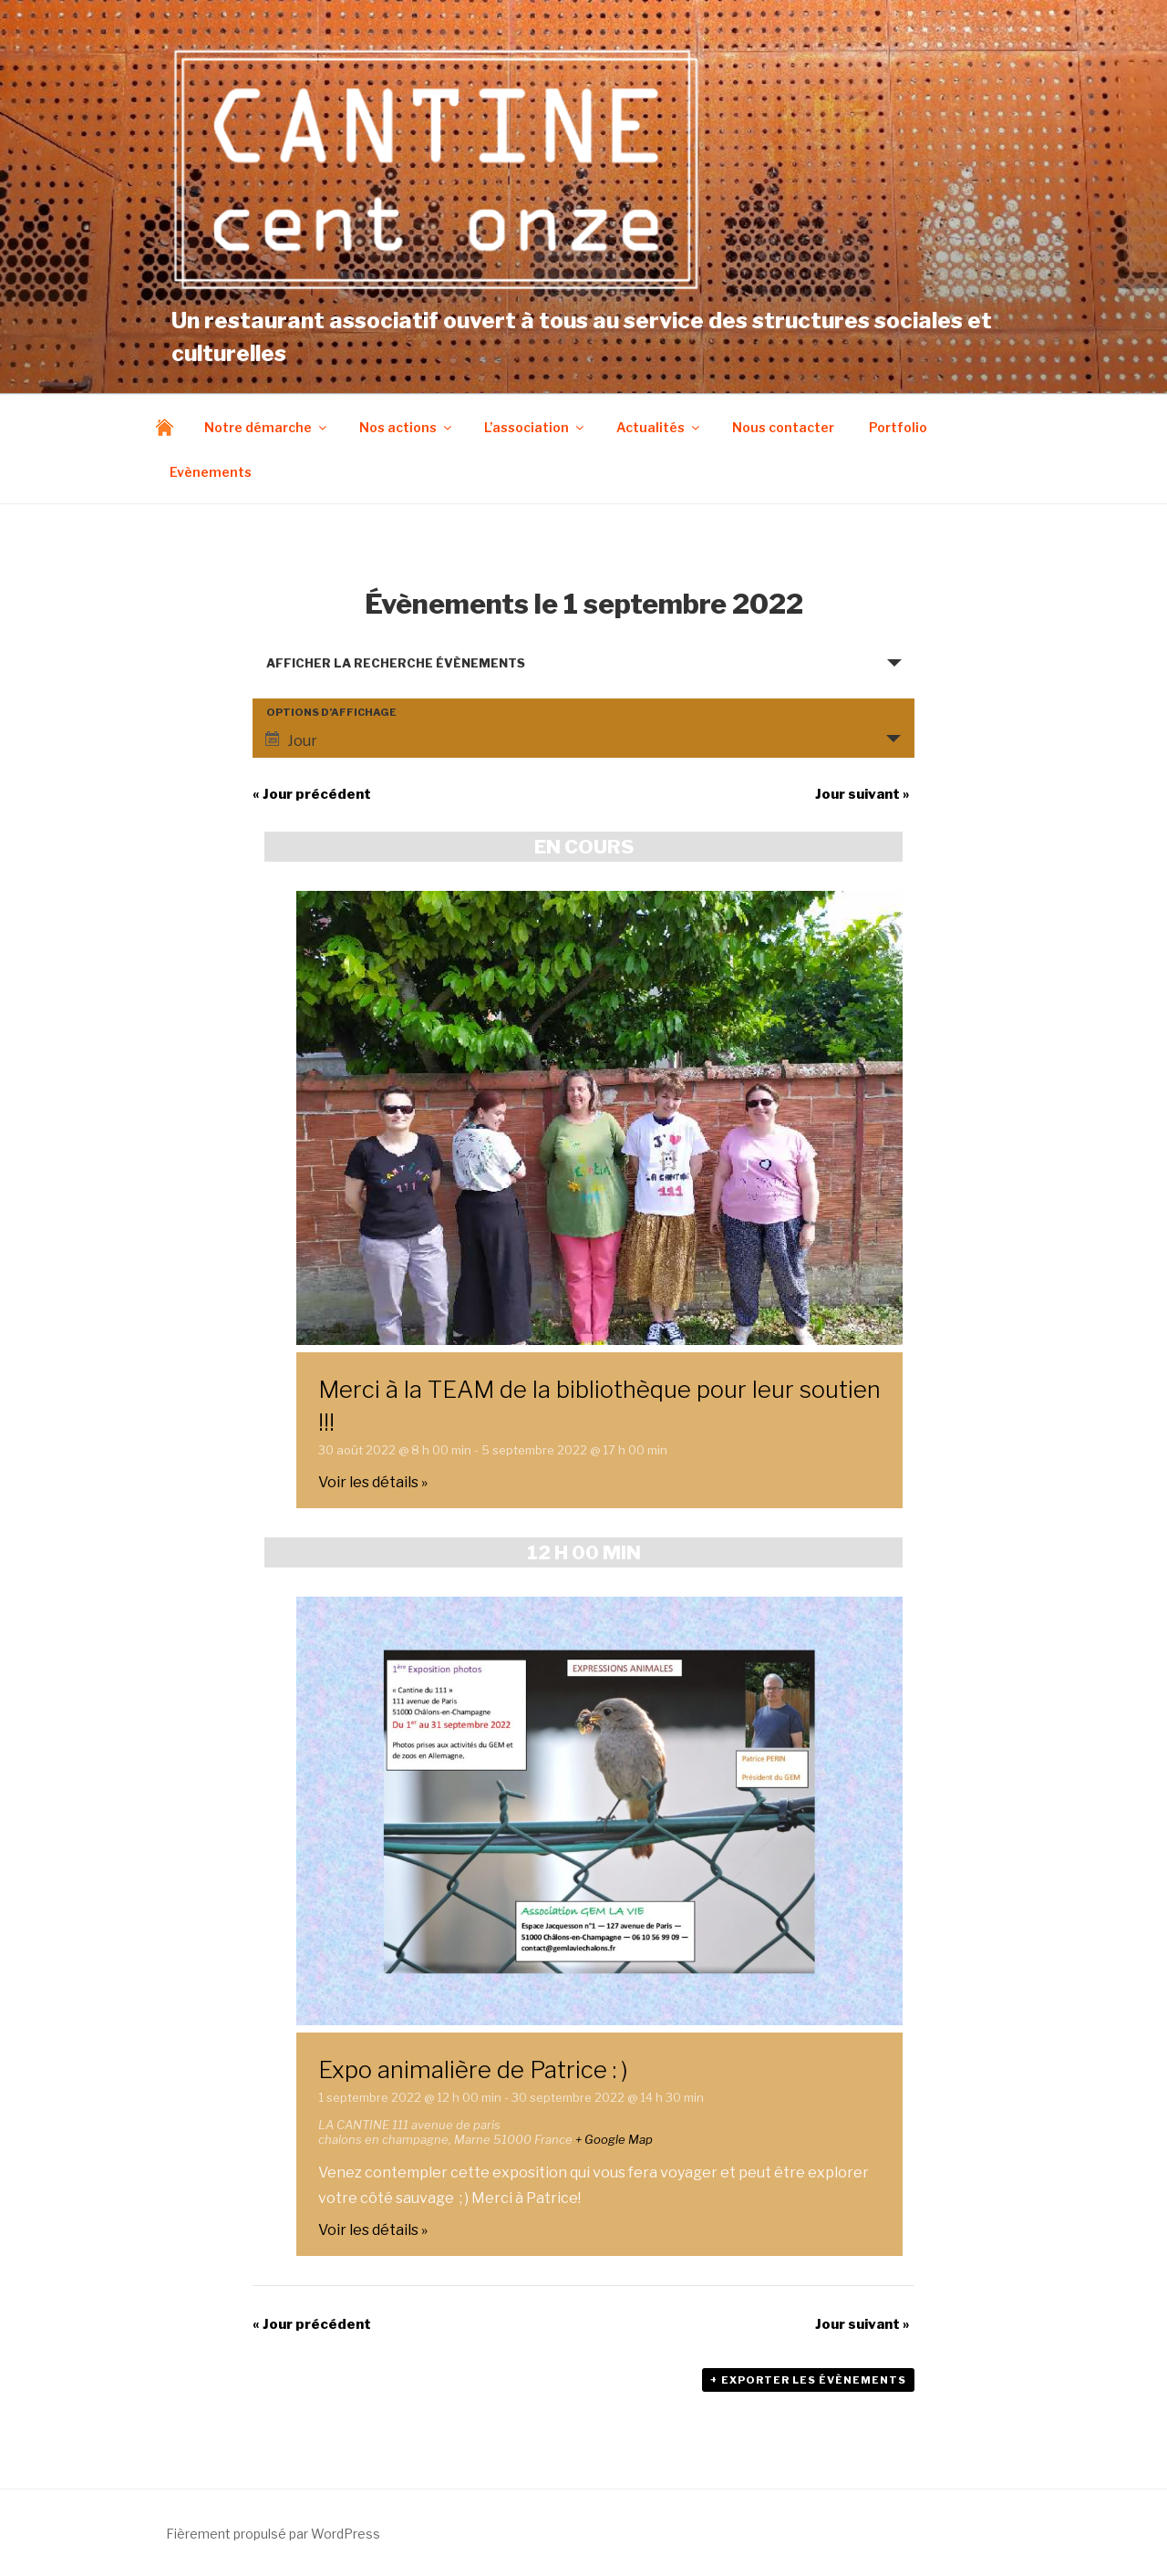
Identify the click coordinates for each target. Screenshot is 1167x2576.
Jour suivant (862, 794)
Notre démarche (266, 427)
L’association (535, 427)
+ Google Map (614, 2139)
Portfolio (898, 427)
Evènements (211, 472)
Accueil (169, 427)
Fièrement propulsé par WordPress (273, 2533)
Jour (291, 740)
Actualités (659, 427)
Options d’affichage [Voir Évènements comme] (331, 713)
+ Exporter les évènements (808, 2380)
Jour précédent (312, 794)
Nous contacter (783, 427)
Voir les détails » (373, 1482)
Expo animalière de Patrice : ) (473, 2069)
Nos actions (406, 427)
